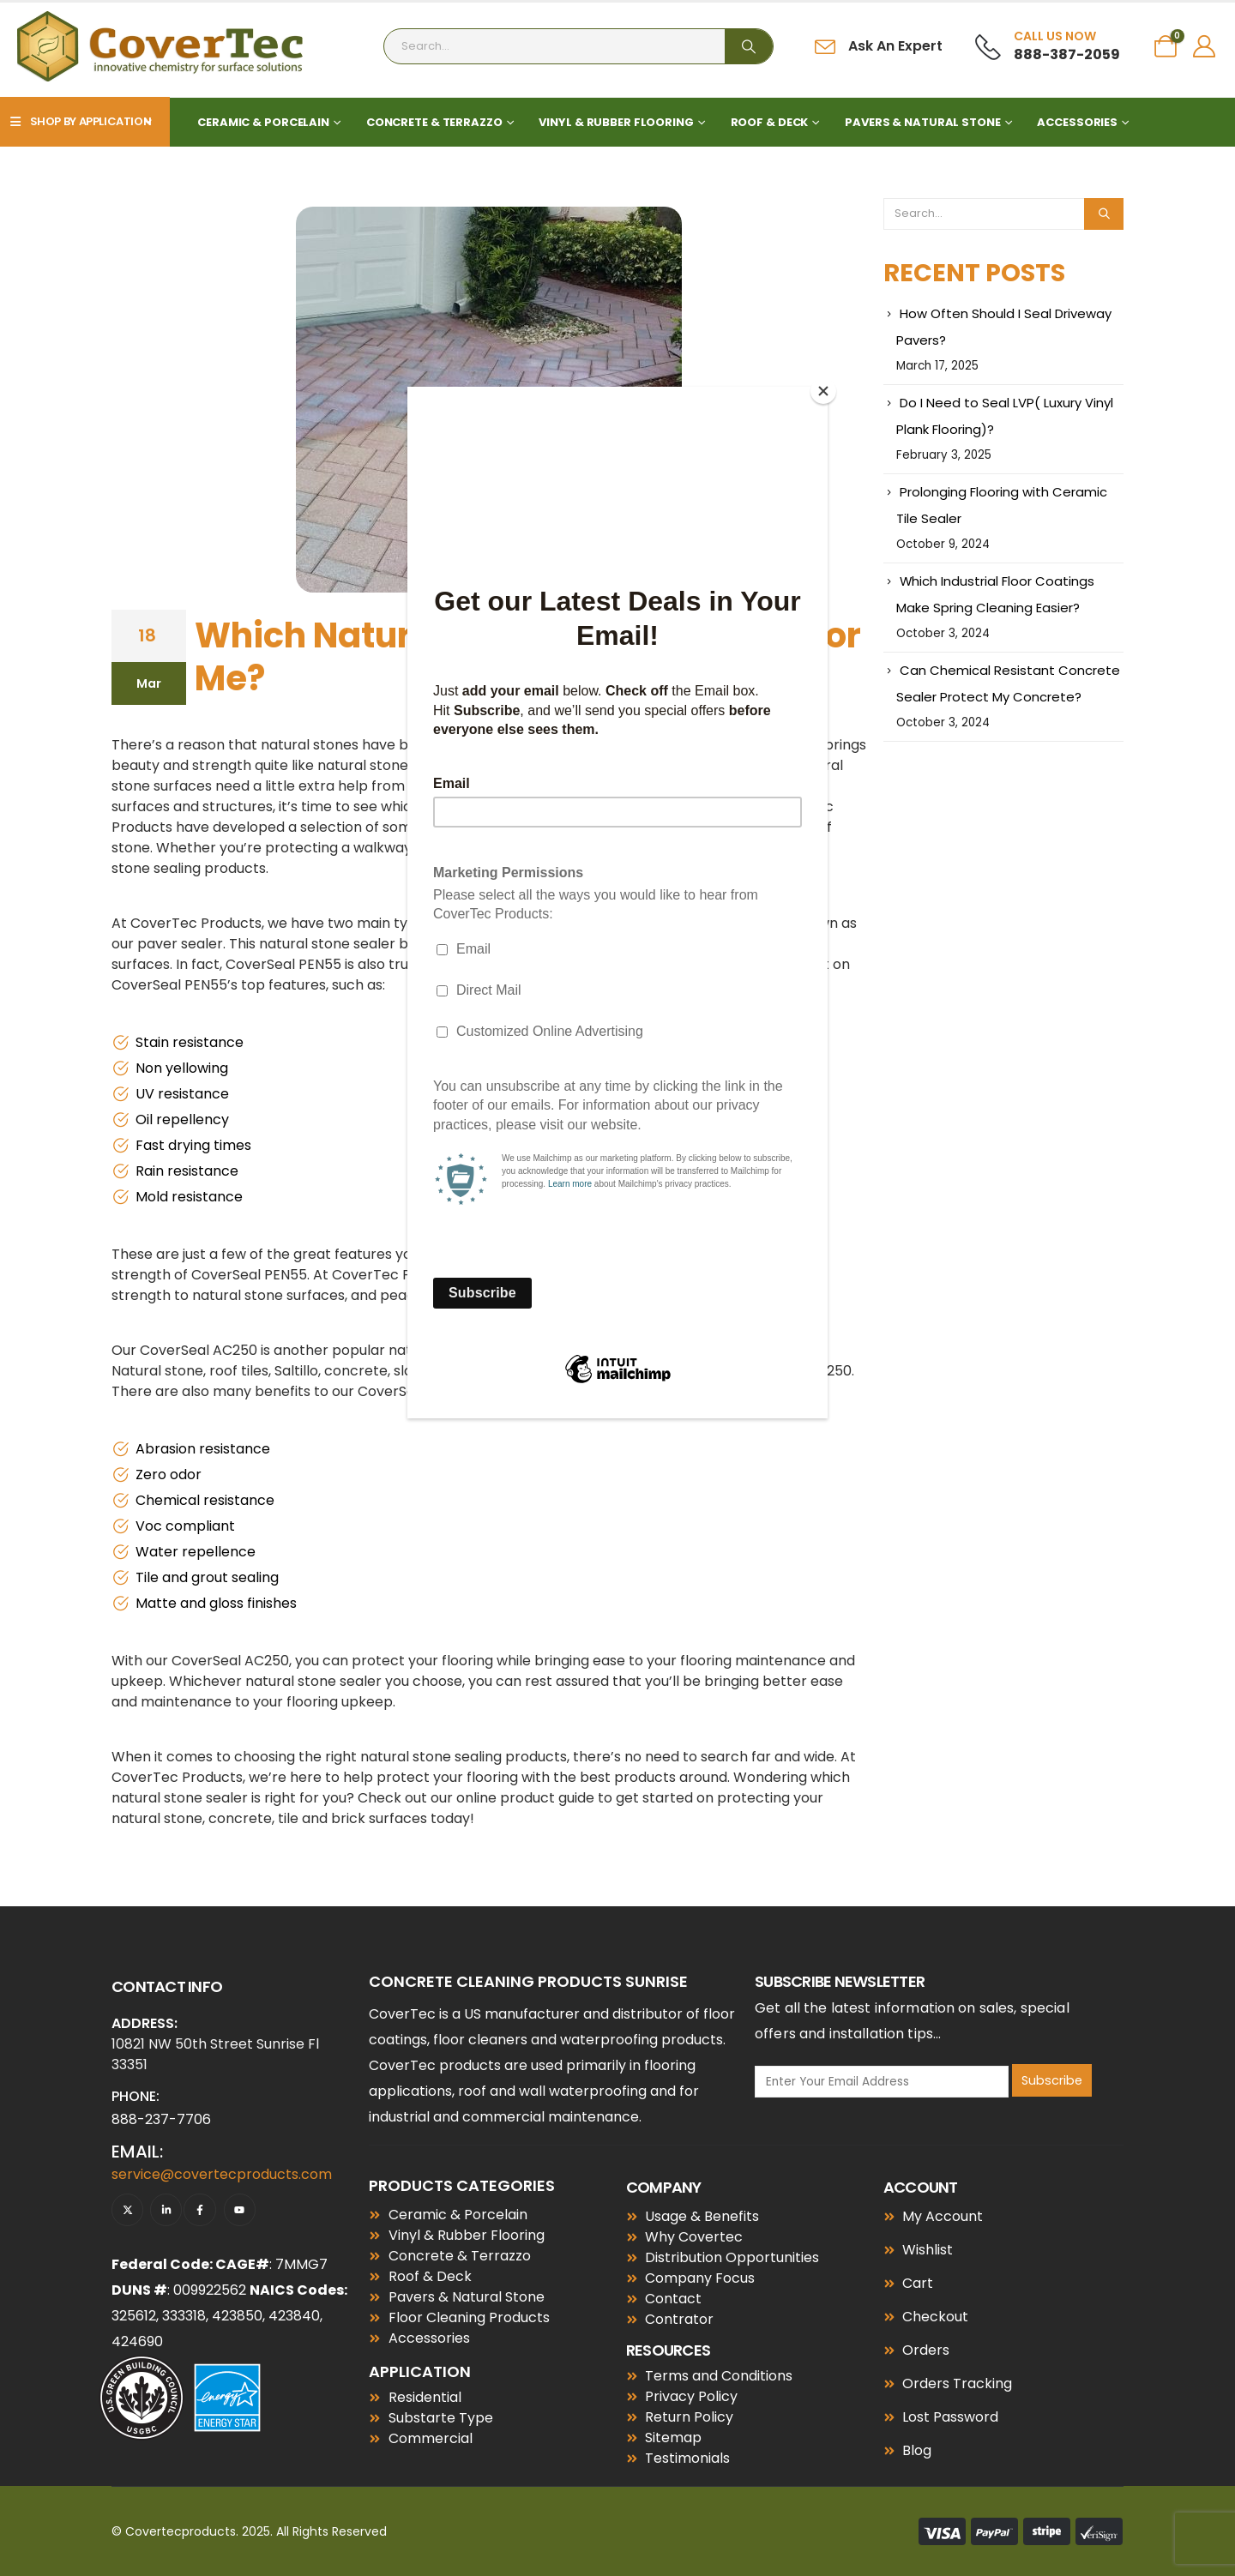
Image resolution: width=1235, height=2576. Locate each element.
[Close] (823, 391)
